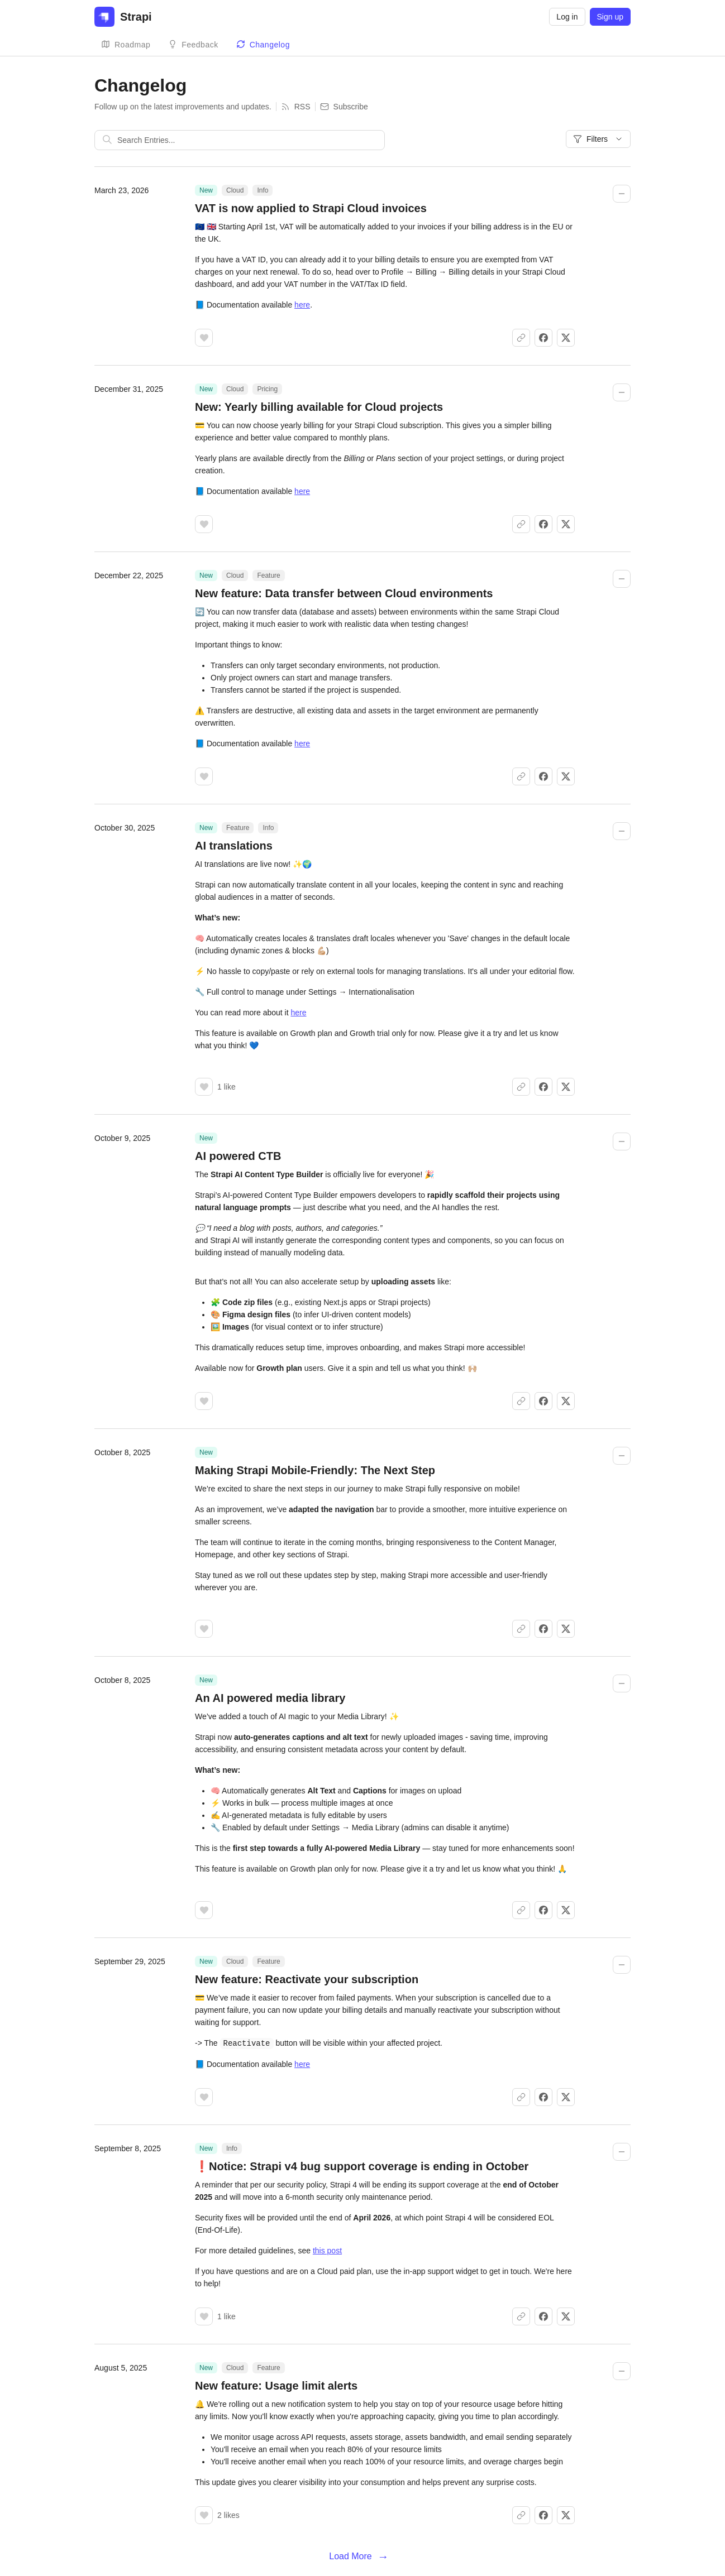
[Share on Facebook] (543, 338)
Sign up (610, 16)
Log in (567, 16)
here (302, 304)
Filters (598, 139)
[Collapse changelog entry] (622, 194)
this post (327, 2250)
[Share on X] (566, 338)
